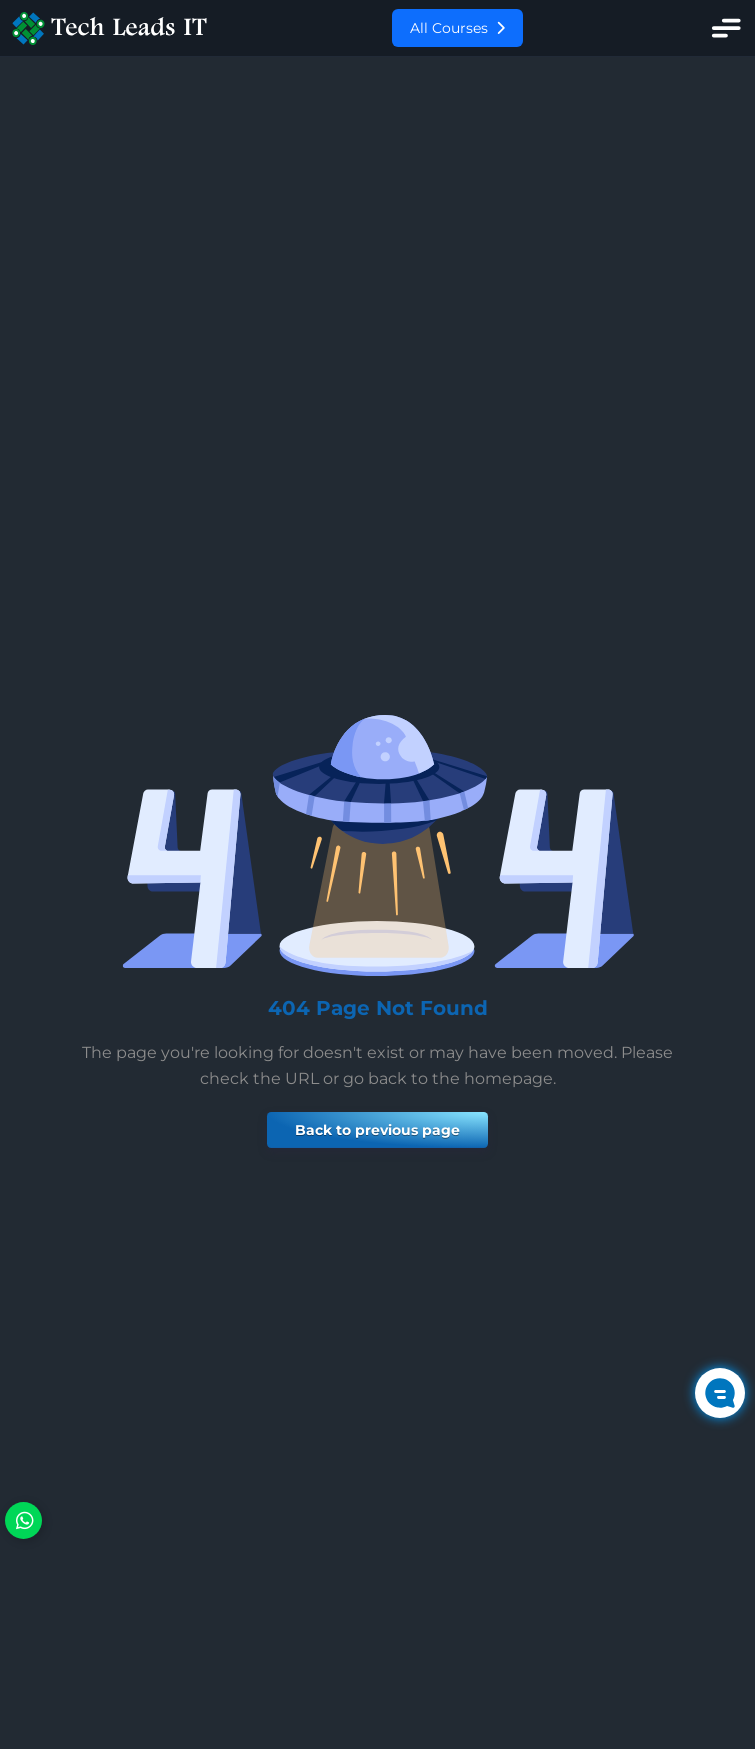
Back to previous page (377, 1130)
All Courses (457, 28)
